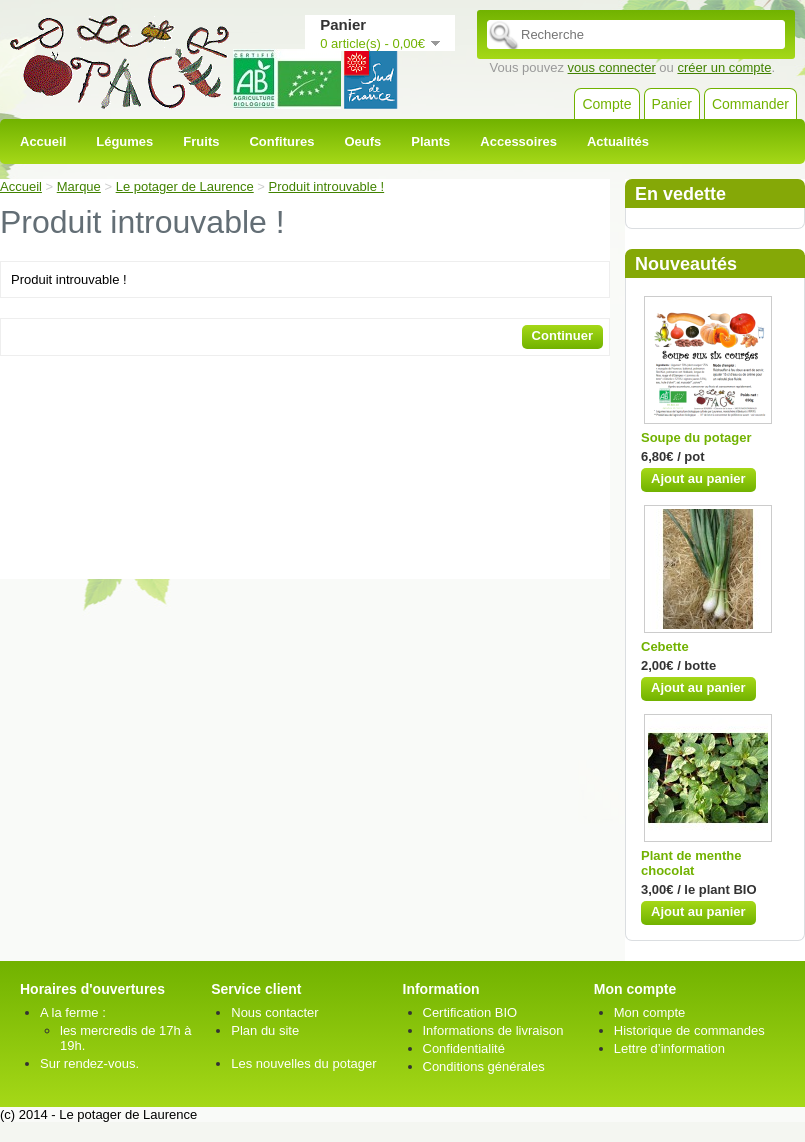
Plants (430, 141)
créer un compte (724, 67)
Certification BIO (470, 1012)
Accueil (43, 141)
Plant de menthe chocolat (691, 863)
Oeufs (362, 141)
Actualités (618, 141)
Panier (672, 104)
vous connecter (612, 67)
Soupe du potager (696, 437)
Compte (606, 104)
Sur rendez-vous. (89, 1063)
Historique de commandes (689, 1030)
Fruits (201, 141)
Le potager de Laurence (185, 186)
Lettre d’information (669, 1048)
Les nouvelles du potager (303, 1063)
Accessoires (518, 141)
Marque (79, 186)
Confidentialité (464, 1048)
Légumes (124, 141)
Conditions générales (484, 1066)
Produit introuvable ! (327, 186)
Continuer (562, 335)
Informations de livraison (493, 1030)
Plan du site (265, 1030)
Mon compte (650, 1012)
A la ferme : (73, 1012)
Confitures (281, 141)
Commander (750, 104)
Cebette (665, 646)
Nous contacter (274, 1012)
